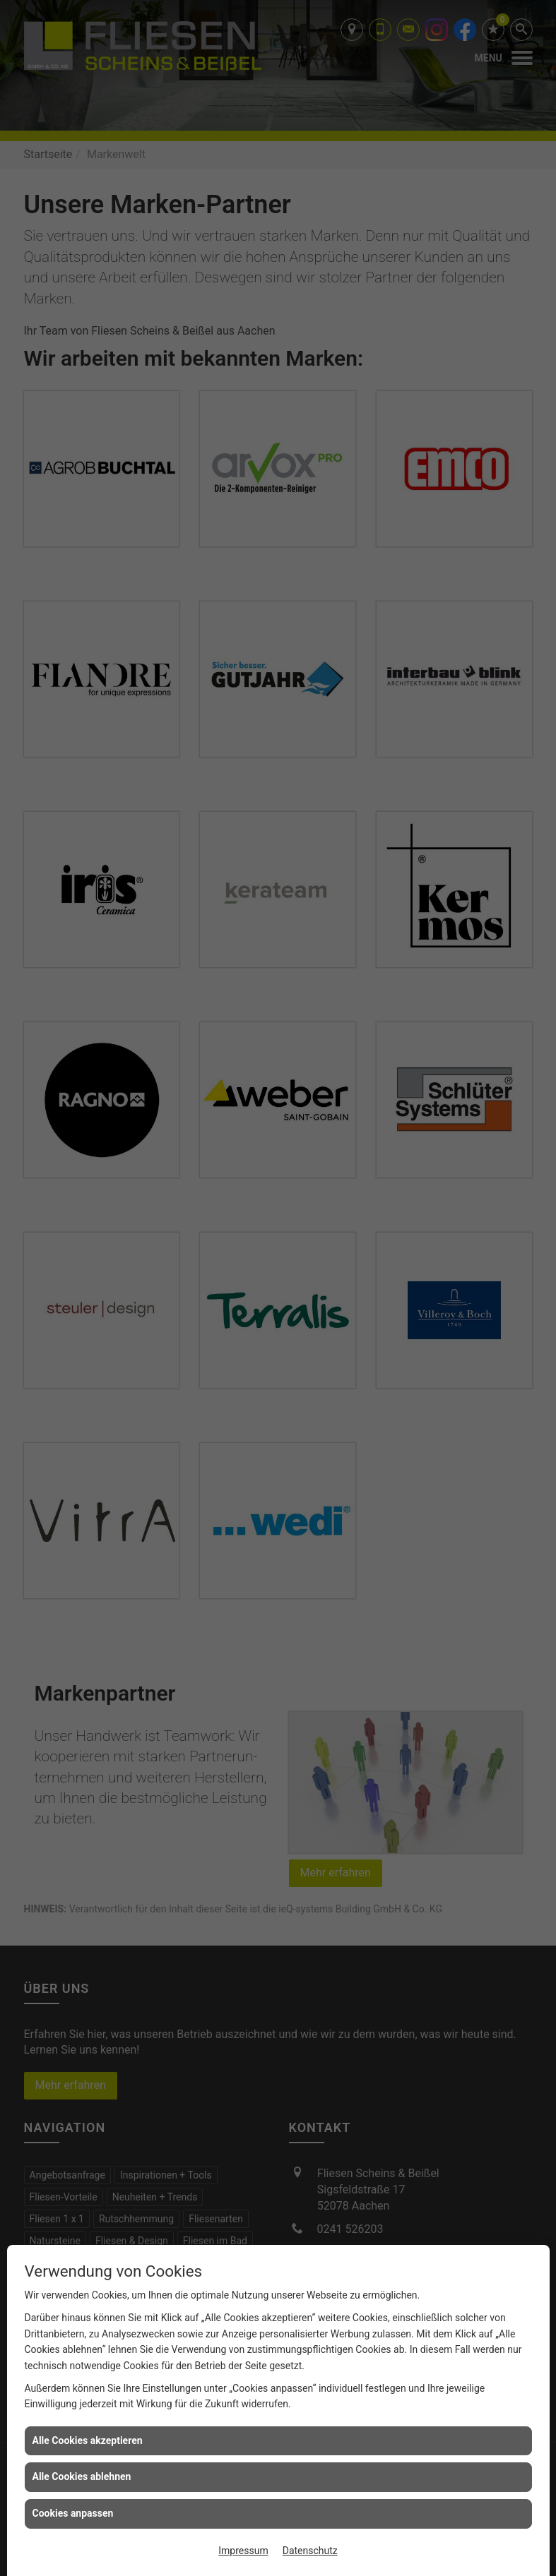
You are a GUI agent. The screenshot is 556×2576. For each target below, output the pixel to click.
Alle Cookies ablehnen (81, 2476)
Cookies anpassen (73, 2513)
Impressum (243, 2550)
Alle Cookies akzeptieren (87, 2440)
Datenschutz (310, 2550)
